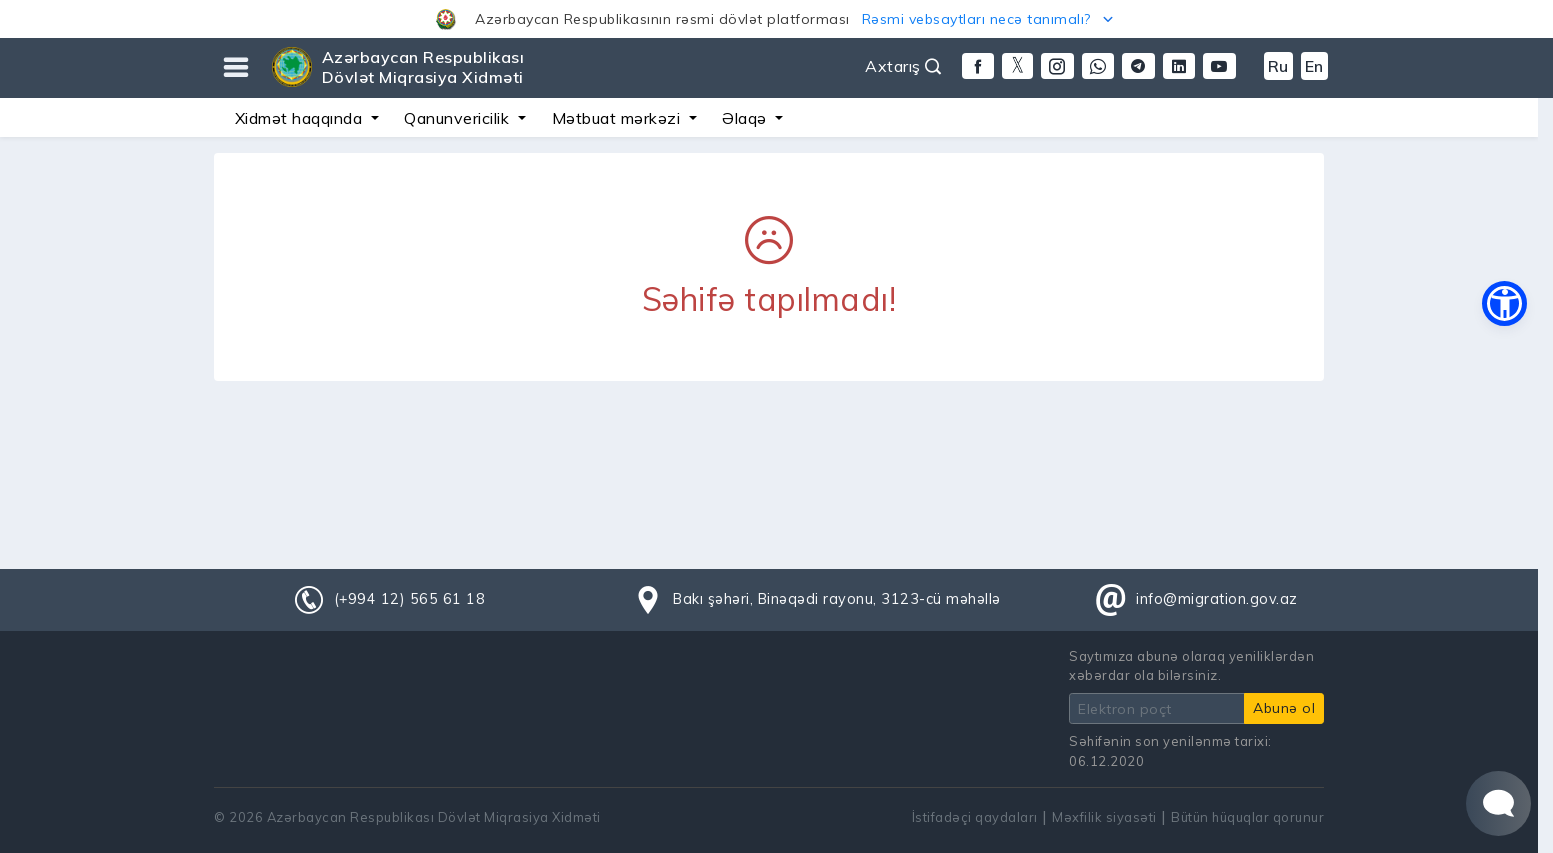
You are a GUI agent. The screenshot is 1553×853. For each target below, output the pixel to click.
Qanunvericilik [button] (459, 118)
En (1314, 66)
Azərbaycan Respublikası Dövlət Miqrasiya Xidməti (423, 67)
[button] (776, 19)
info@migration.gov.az (1217, 599)
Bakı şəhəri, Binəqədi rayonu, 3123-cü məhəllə (837, 599)
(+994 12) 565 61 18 (410, 599)
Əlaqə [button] (746, 118)
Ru (1278, 66)
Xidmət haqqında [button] (301, 118)
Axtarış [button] (903, 66)
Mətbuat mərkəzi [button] (618, 118)
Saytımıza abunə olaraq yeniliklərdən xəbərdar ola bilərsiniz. (1191, 665)
